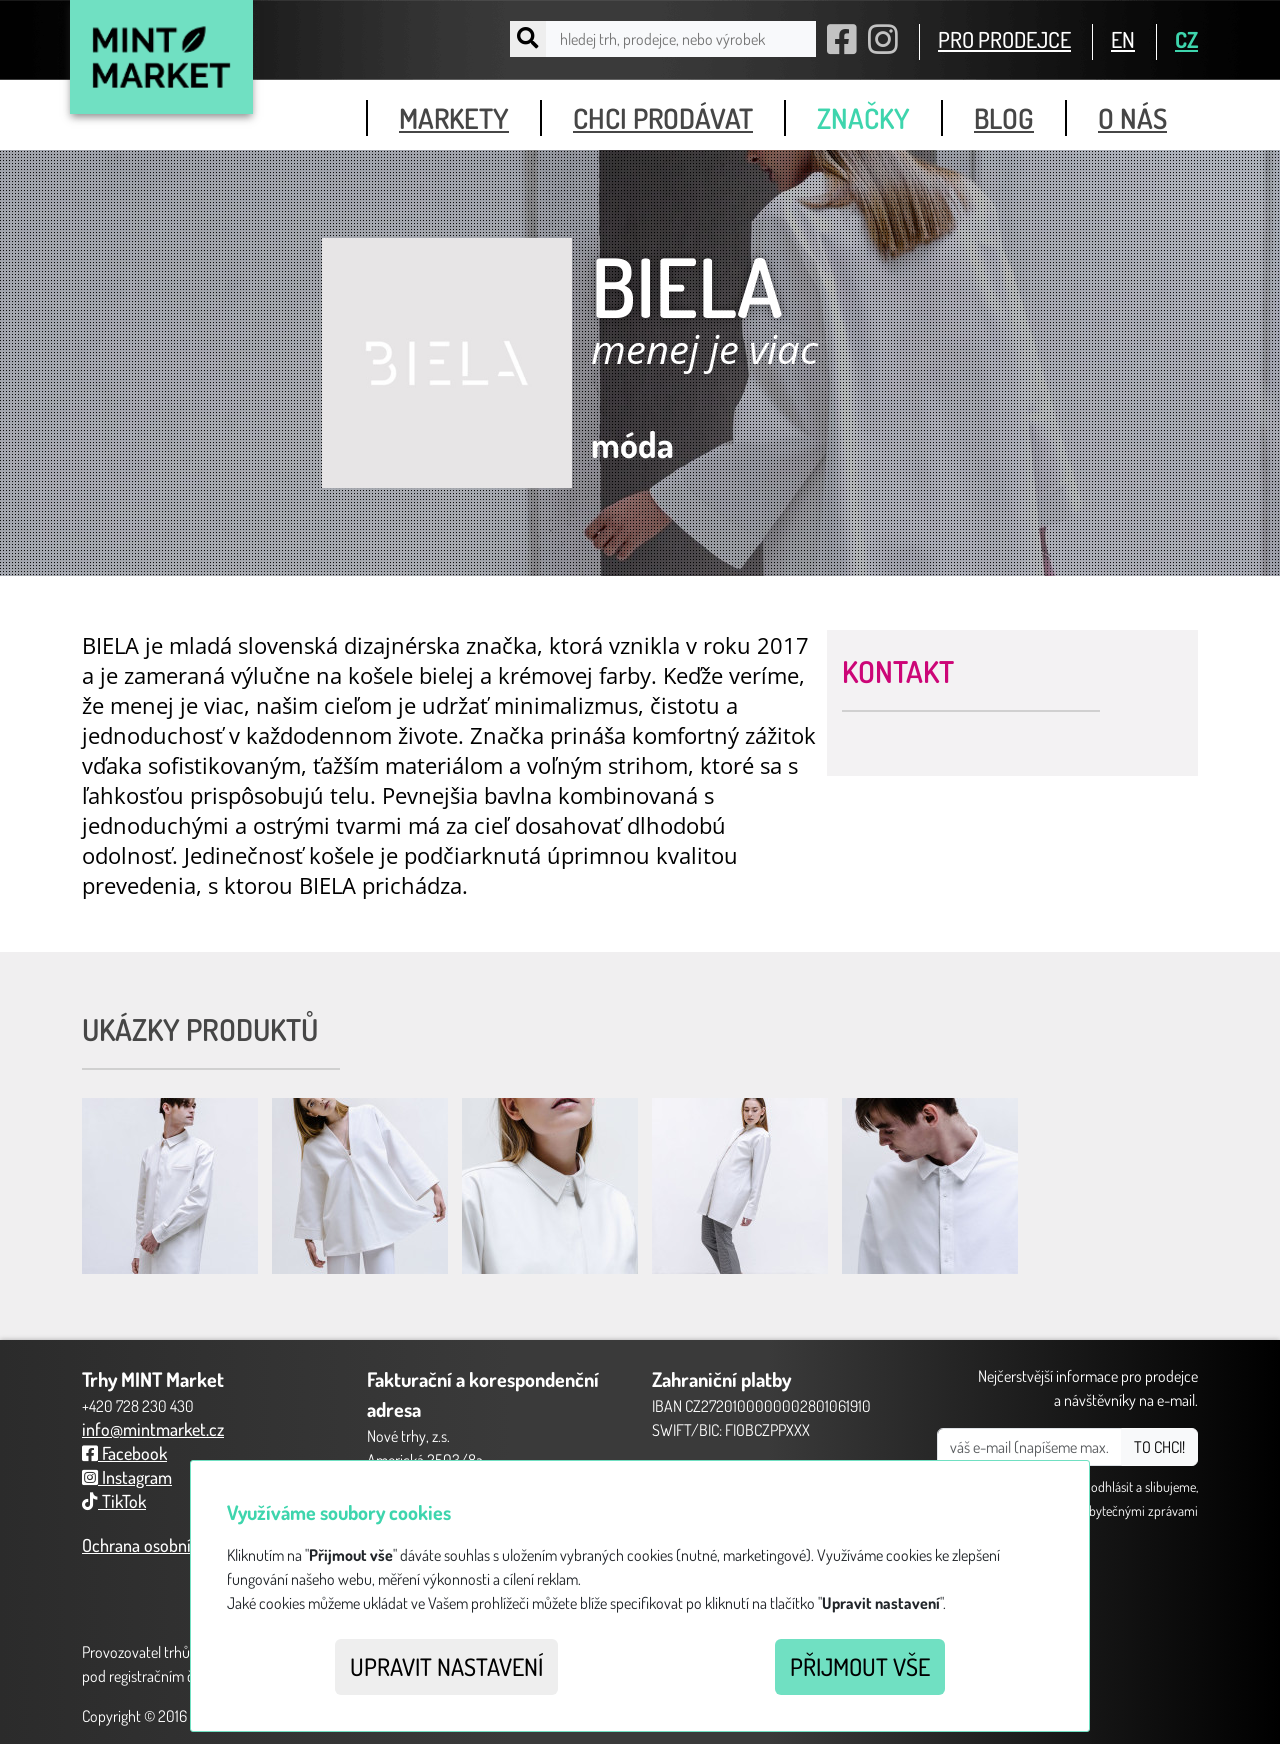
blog (1004, 118)
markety (454, 118)
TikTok (114, 1501)
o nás (1132, 118)
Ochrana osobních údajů (166, 1545)
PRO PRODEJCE (1004, 39)
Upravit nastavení (446, 1666)
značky (863, 118)
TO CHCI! (1159, 1447)
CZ (1186, 39)
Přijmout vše (860, 1666)
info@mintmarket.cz (153, 1429)
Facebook (124, 1453)
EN (1123, 39)
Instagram (127, 1477)
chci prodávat (663, 118)
